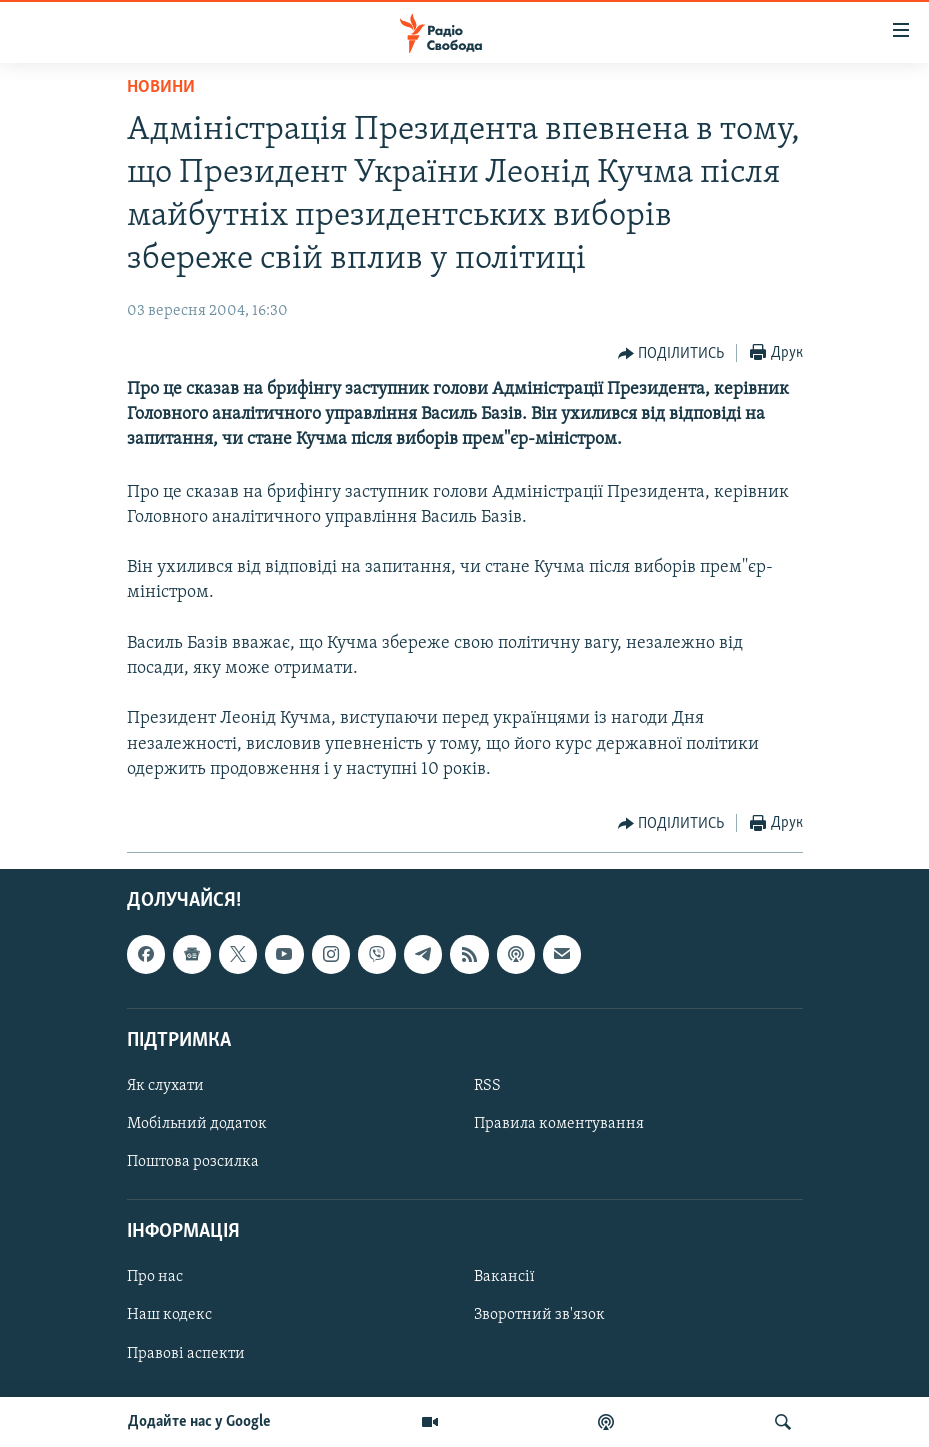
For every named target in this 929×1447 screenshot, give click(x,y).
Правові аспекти (186, 1353)
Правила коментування (559, 1124)
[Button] (671, 354)
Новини (161, 87)
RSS (487, 1086)
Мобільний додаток (197, 1124)
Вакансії (504, 1277)
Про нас (155, 1277)
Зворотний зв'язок (539, 1315)
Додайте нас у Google (199, 1422)
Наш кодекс (169, 1315)
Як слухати (165, 1086)
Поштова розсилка (193, 1162)
